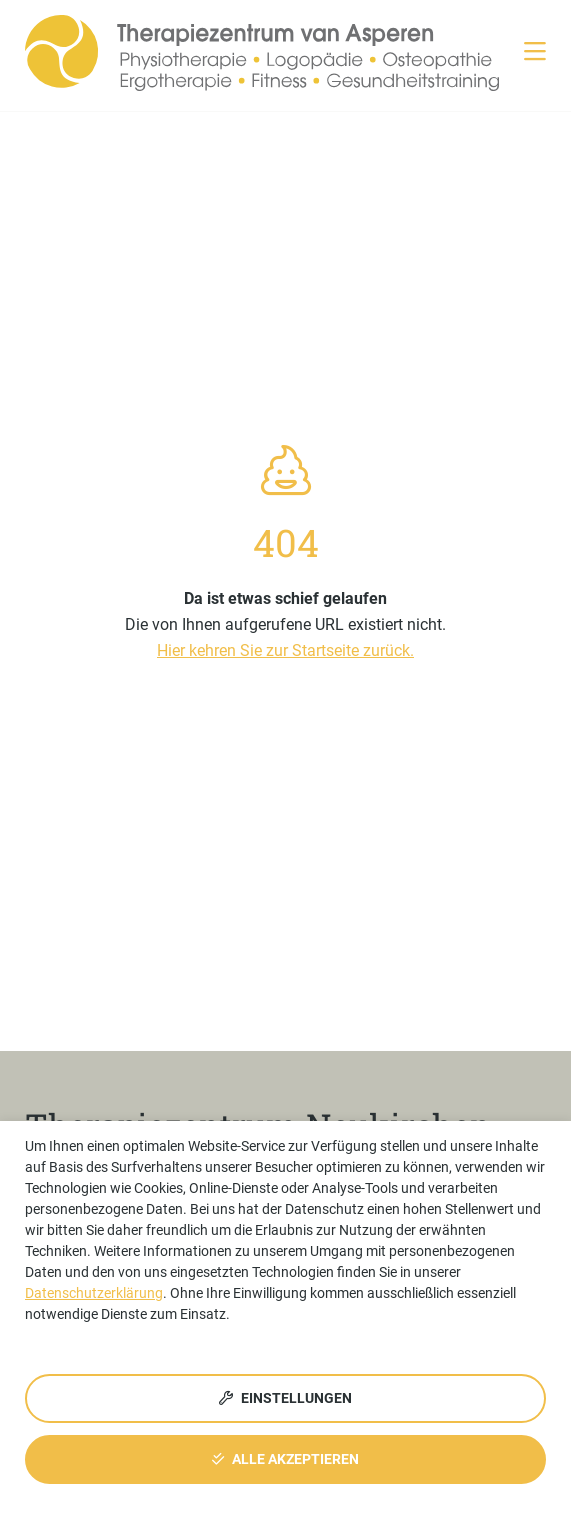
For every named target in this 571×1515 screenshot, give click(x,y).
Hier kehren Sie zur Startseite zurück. (285, 650)
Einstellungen (285, 1398)
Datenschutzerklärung (94, 1293)
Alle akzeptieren (285, 1459)
